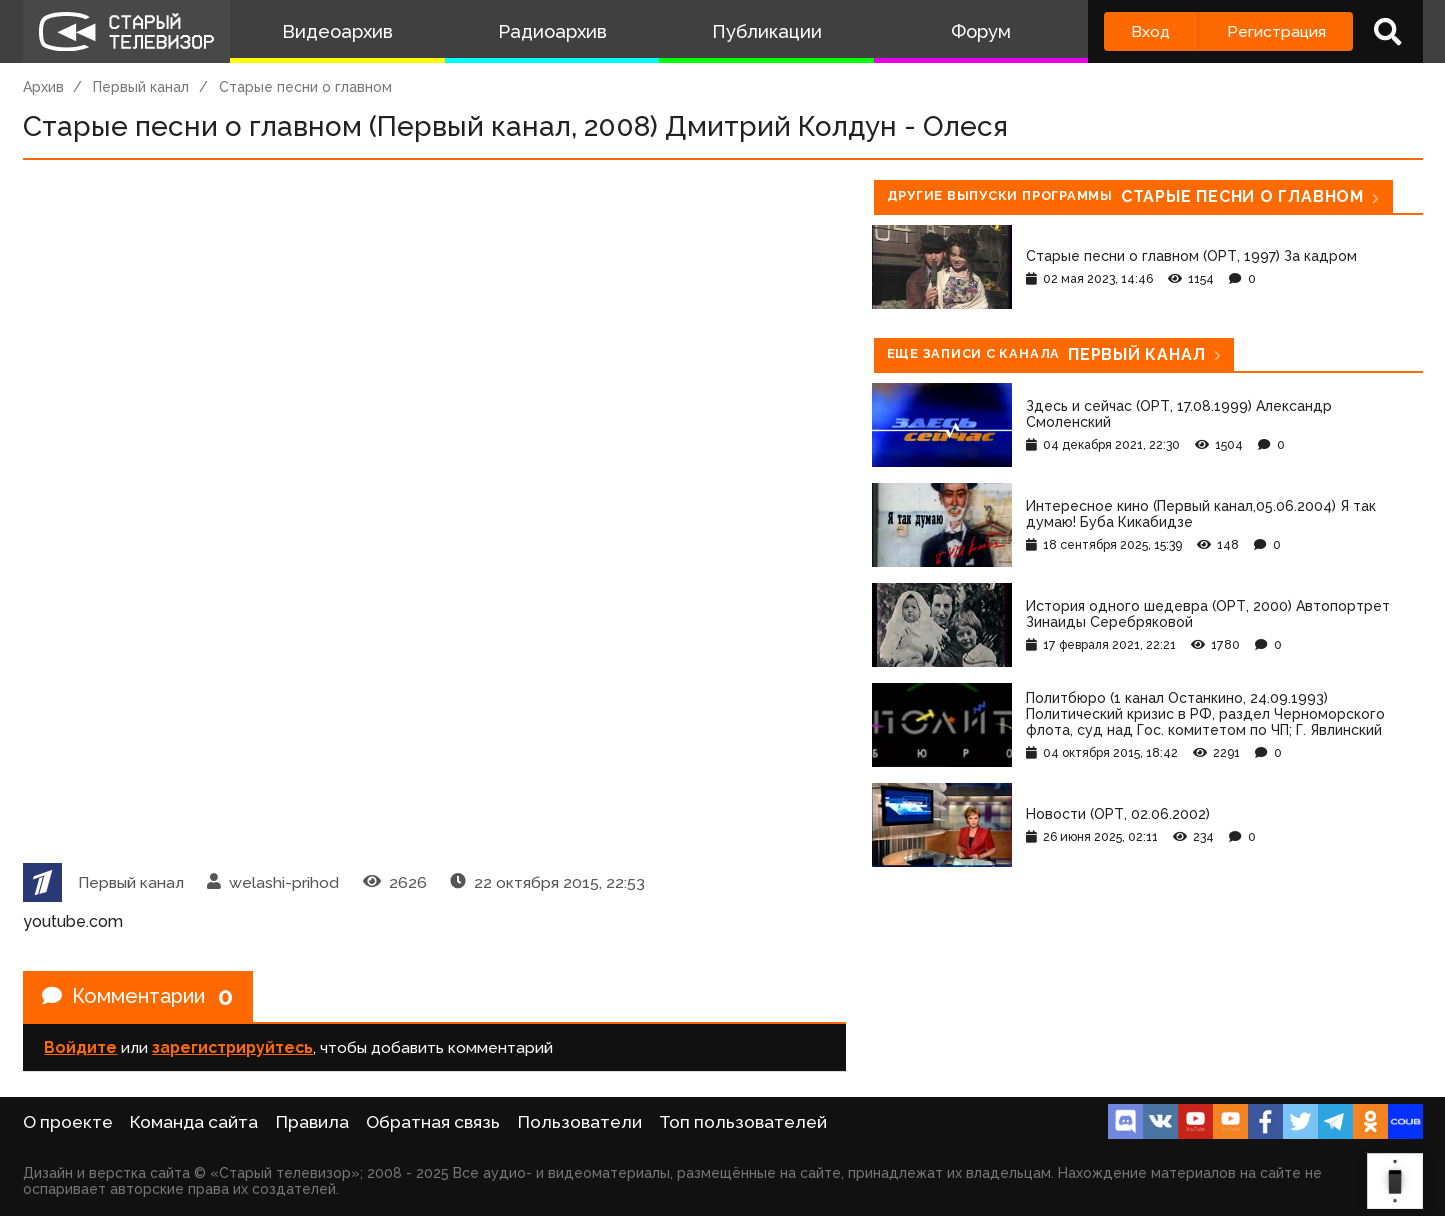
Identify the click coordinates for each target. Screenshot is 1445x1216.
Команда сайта (194, 1122)
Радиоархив (552, 31)
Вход (1150, 31)
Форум (981, 31)
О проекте (68, 1122)
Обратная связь (433, 1122)
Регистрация (1276, 31)
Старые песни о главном (305, 87)
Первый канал (141, 87)
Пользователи (580, 1122)
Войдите (80, 1047)
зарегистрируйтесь (232, 1047)
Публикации (767, 31)
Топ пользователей (743, 1122)
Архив (43, 87)
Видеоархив (337, 31)
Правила (312, 1122)
